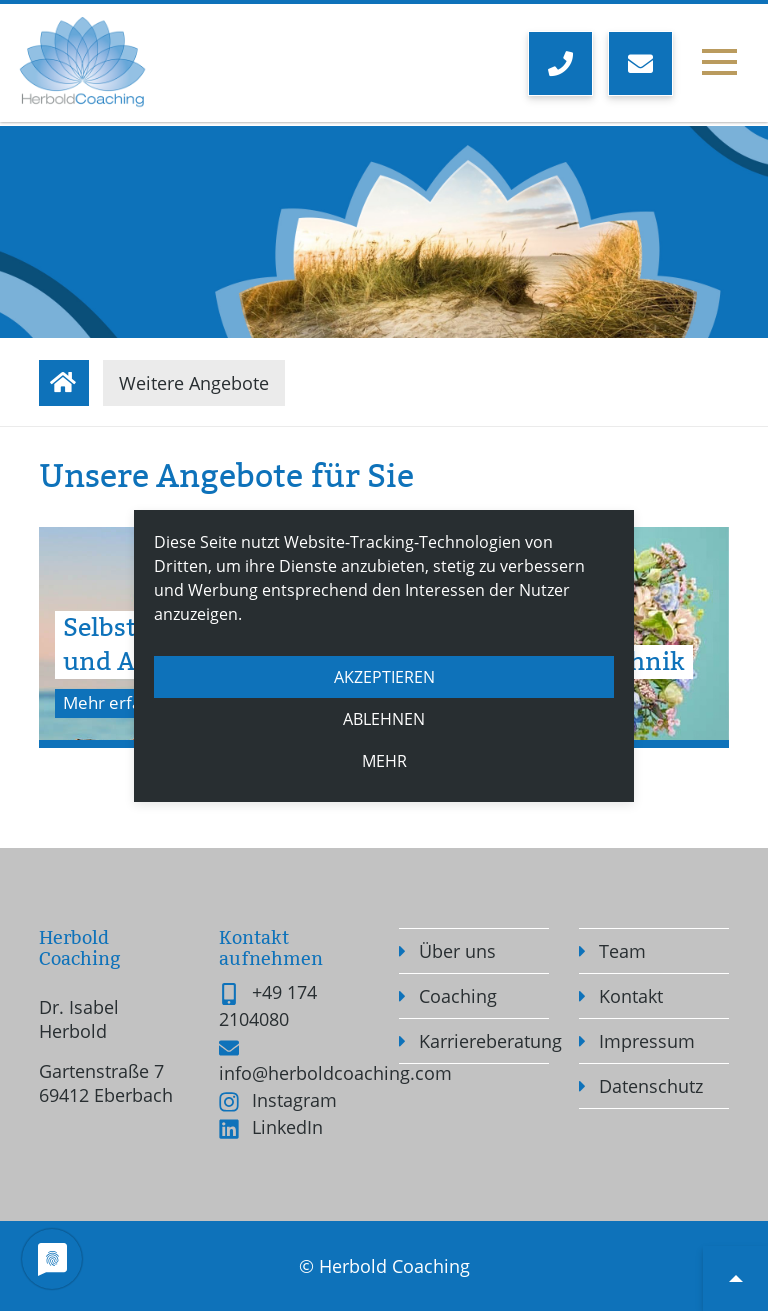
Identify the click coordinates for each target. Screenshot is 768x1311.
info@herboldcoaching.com (335, 1073)
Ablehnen (384, 719)
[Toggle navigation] (719, 67)
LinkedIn (287, 1127)
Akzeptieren (384, 677)
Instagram (294, 1100)
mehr (384, 761)
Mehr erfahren (125, 702)
